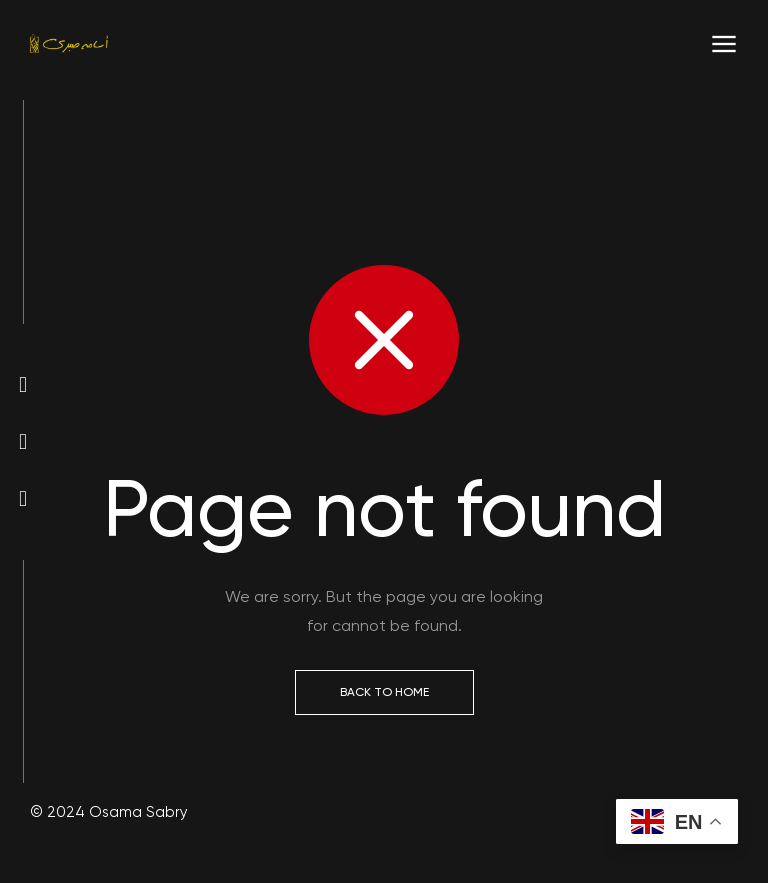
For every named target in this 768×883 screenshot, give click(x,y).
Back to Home (384, 692)
